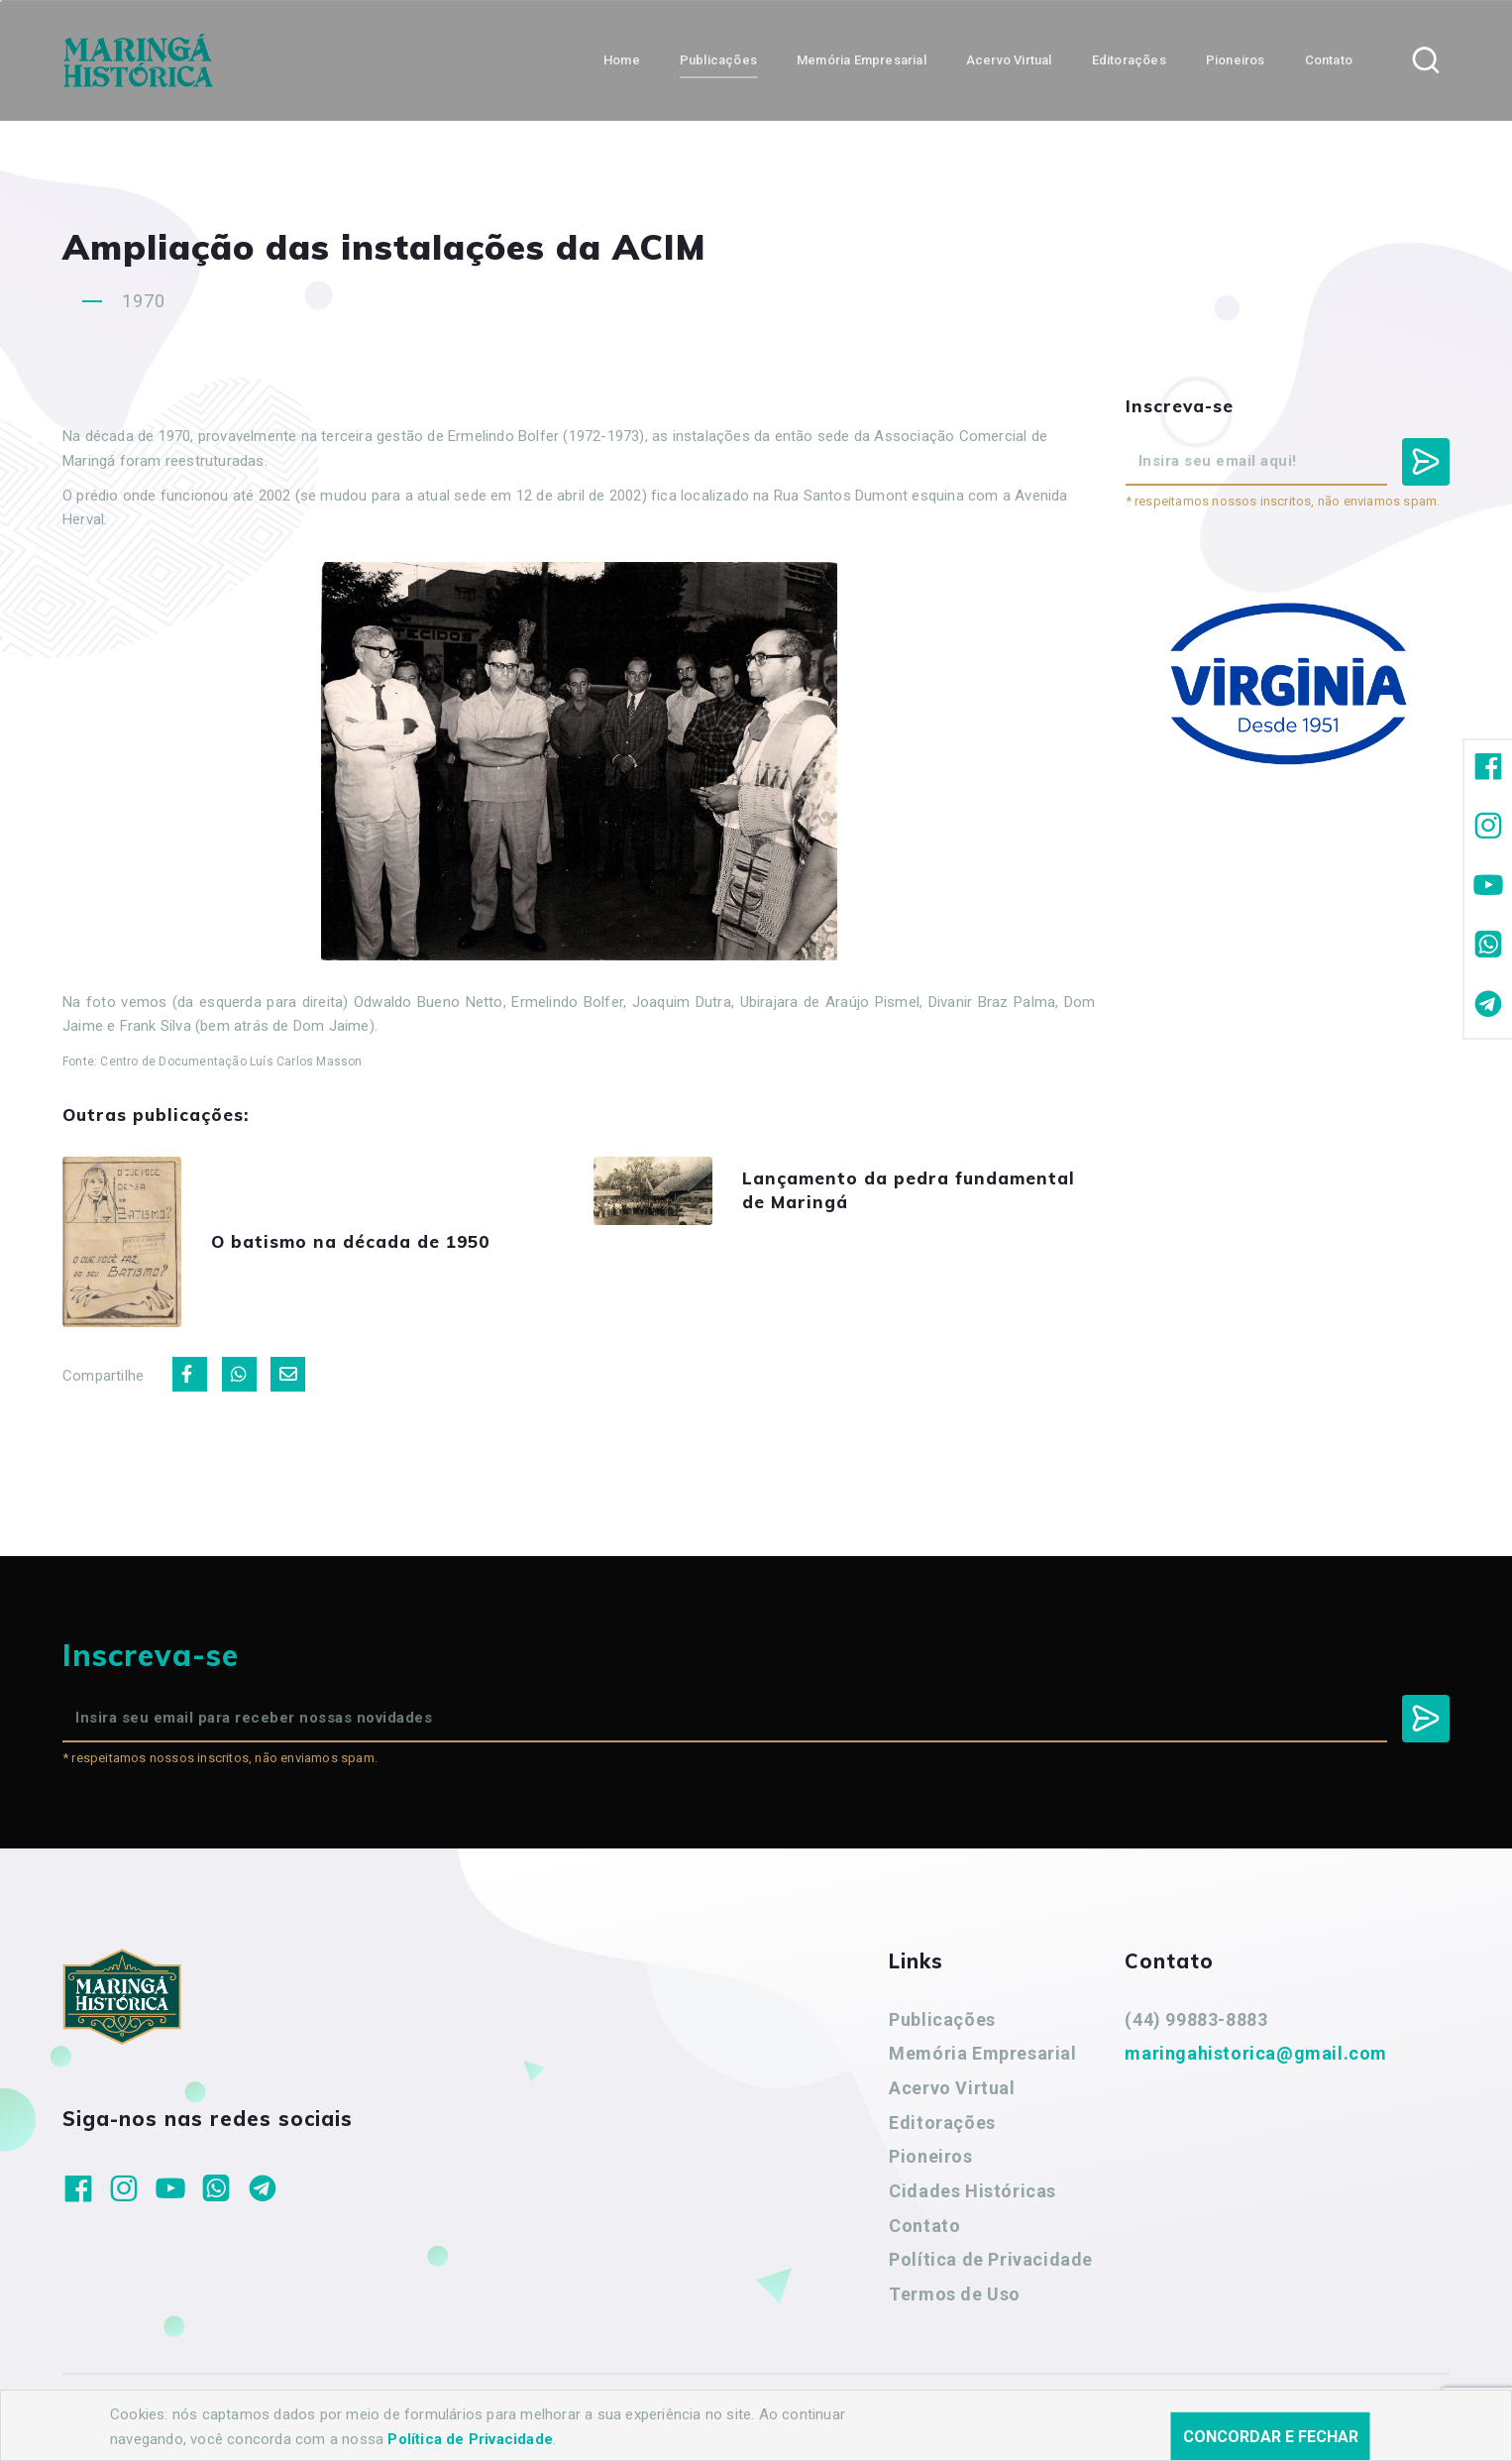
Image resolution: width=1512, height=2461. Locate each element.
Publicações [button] (718, 60)
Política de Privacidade (991, 2259)
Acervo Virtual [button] (1009, 60)
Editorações (942, 2122)
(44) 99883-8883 (1196, 2019)
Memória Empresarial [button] (861, 60)
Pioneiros (930, 2156)
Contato (924, 2225)
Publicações (942, 2019)
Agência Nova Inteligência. (661, 2419)
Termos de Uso (955, 2294)
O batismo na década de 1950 (350, 1241)
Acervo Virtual (952, 2087)
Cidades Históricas (972, 2191)
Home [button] (621, 60)
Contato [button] (1328, 60)
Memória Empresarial (982, 2053)
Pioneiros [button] (1235, 60)
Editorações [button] (1129, 60)
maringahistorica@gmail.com (1256, 2053)
